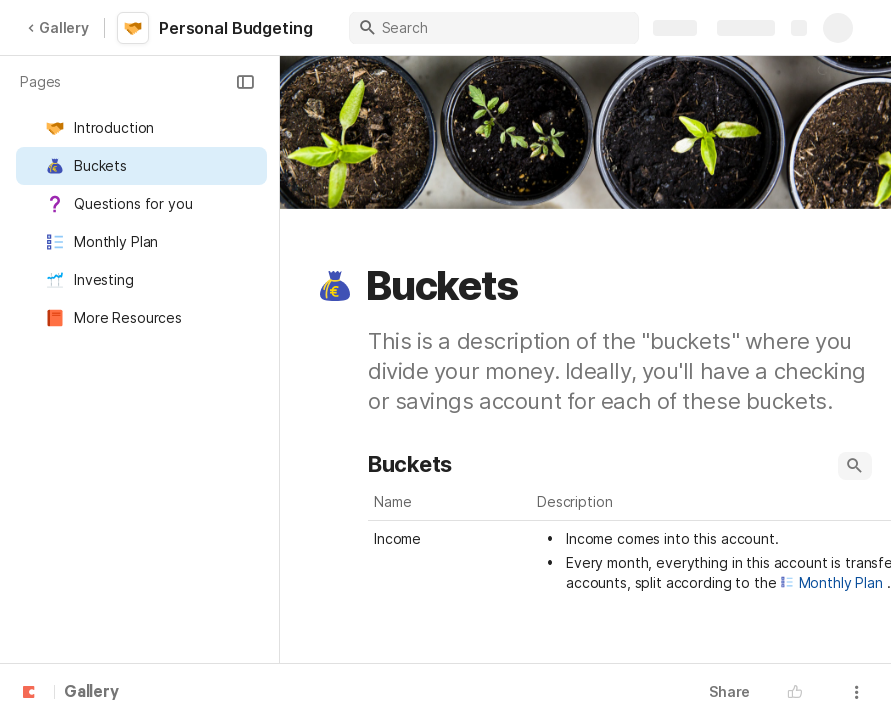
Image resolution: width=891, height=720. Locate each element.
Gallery (58, 27)
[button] (245, 82)
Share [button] (729, 691)
